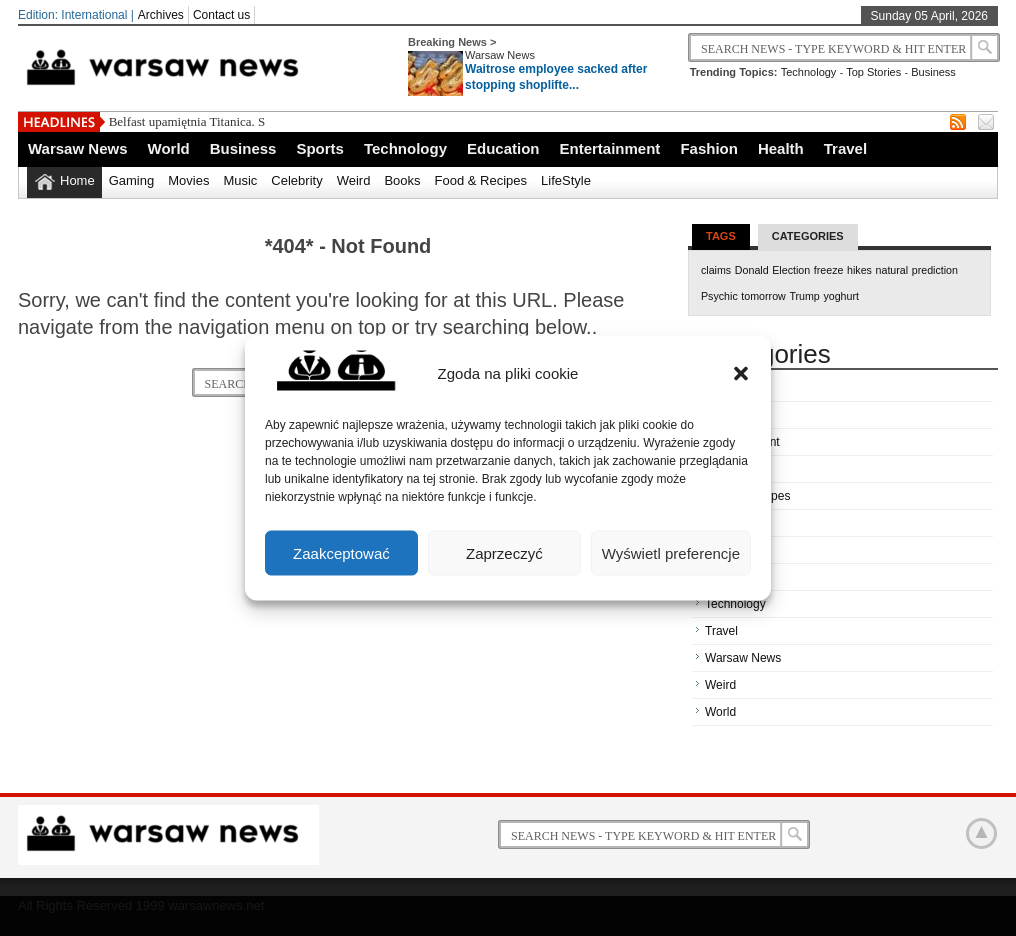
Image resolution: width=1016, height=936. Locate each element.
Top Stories (873, 72)
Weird (354, 180)
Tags (721, 236)
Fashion (709, 148)
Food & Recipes (481, 180)
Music (240, 180)
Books (402, 180)
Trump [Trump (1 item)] (804, 296)
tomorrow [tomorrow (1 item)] (763, 296)
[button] (741, 373)
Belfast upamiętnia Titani (174, 121)
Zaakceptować (341, 552)
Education (503, 148)
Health (781, 148)
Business (933, 72)
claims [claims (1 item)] (716, 270)
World (169, 148)
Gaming (132, 180)
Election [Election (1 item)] (791, 270)
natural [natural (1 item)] (892, 270)
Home (77, 180)
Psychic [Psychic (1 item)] (719, 296)
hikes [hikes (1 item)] (859, 270)
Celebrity (296, 180)
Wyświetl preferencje (671, 552)
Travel (845, 148)
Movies (188, 180)
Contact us (221, 15)
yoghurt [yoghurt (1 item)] (841, 296)
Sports (320, 148)
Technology (809, 72)
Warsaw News (500, 55)
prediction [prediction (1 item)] (935, 270)
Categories (808, 236)
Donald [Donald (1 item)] (752, 270)
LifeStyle (566, 180)
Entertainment (610, 148)
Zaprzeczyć (504, 552)
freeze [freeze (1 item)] (829, 270)
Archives (161, 15)
